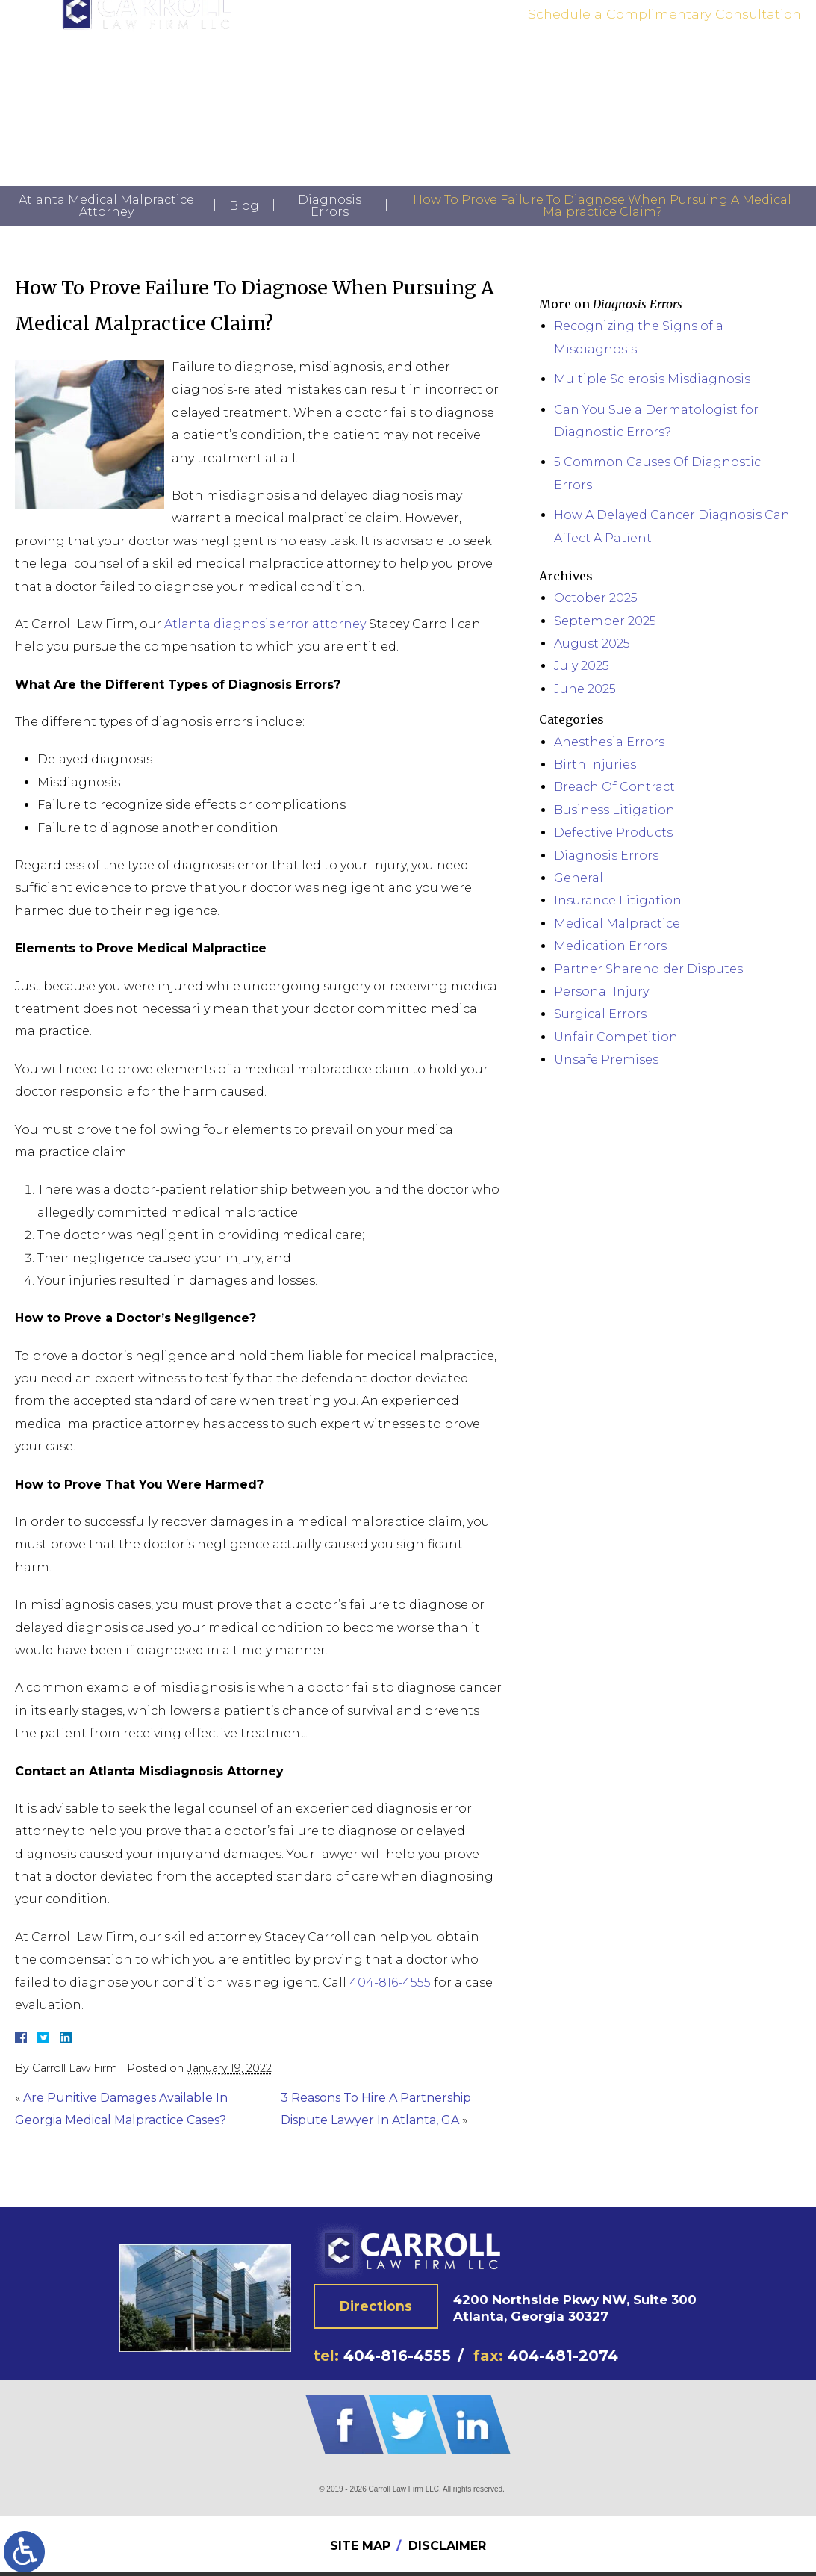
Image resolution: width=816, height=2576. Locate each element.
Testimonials (436, 84)
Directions (376, 2308)
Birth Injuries (595, 764)
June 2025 (585, 689)
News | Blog (506, 84)
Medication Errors (610, 946)
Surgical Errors (600, 1014)
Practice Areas (361, 84)
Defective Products (613, 832)
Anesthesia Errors (609, 742)
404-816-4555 (742, 47)
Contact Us (570, 84)
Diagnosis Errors (329, 205)
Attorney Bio (287, 84)
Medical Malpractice (617, 923)
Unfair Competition (616, 1037)
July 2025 (581, 666)
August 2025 (592, 643)
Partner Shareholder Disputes (648, 969)
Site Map (360, 2549)
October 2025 (596, 598)
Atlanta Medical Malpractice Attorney (106, 205)
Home (233, 84)
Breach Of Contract (614, 787)
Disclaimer (447, 2549)
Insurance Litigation (618, 900)
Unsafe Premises (606, 1059)
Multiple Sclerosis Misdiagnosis (652, 379)
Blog (244, 205)
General (578, 878)
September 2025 (605, 621)
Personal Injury (601, 991)
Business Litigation (614, 810)
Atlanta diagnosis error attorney (265, 624)
